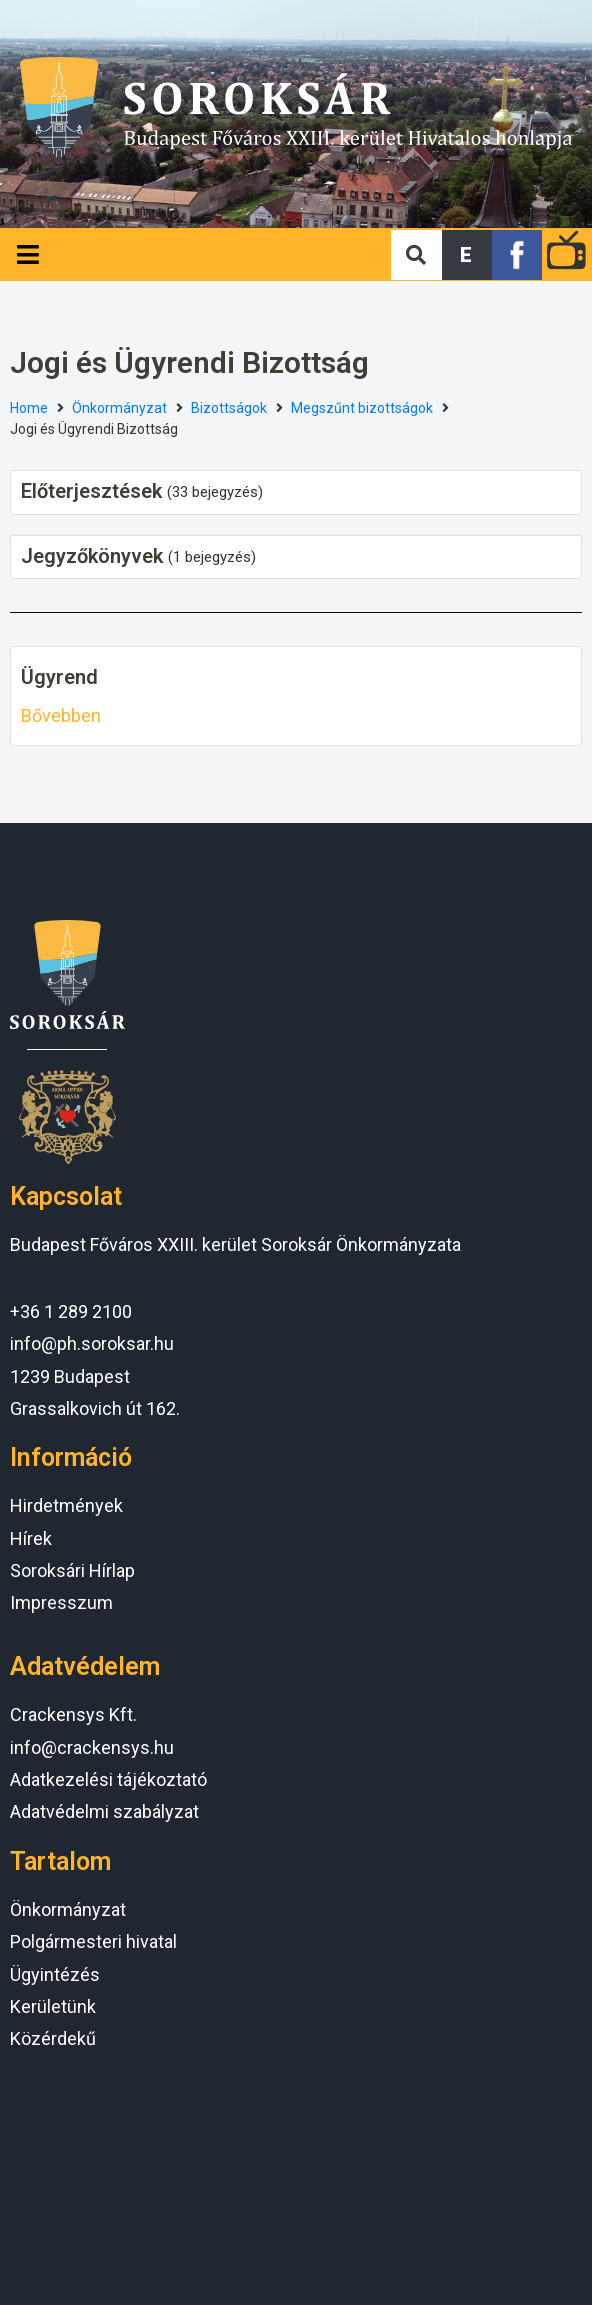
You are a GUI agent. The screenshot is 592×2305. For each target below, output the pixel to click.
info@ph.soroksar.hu (92, 1343)
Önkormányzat (119, 408)
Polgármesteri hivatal (93, 1941)
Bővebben (61, 715)
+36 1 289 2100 (71, 1311)
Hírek (31, 1538)
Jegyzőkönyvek (92, 556)
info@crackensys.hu (92, 1747)
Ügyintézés (55, 1974)
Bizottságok (229, 408)
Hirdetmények (66, 1505)
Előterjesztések (91, 491)
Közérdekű (53, 2038)
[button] (467, 255)
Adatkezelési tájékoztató (108, 1779)
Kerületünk (53, 2006)
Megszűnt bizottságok (362, 408)
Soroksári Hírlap (72, 1570)
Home (29, 408)
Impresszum (61, 1602)
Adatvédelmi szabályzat (104, 1811)
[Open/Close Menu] (27, 254)
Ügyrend (59, 677)
